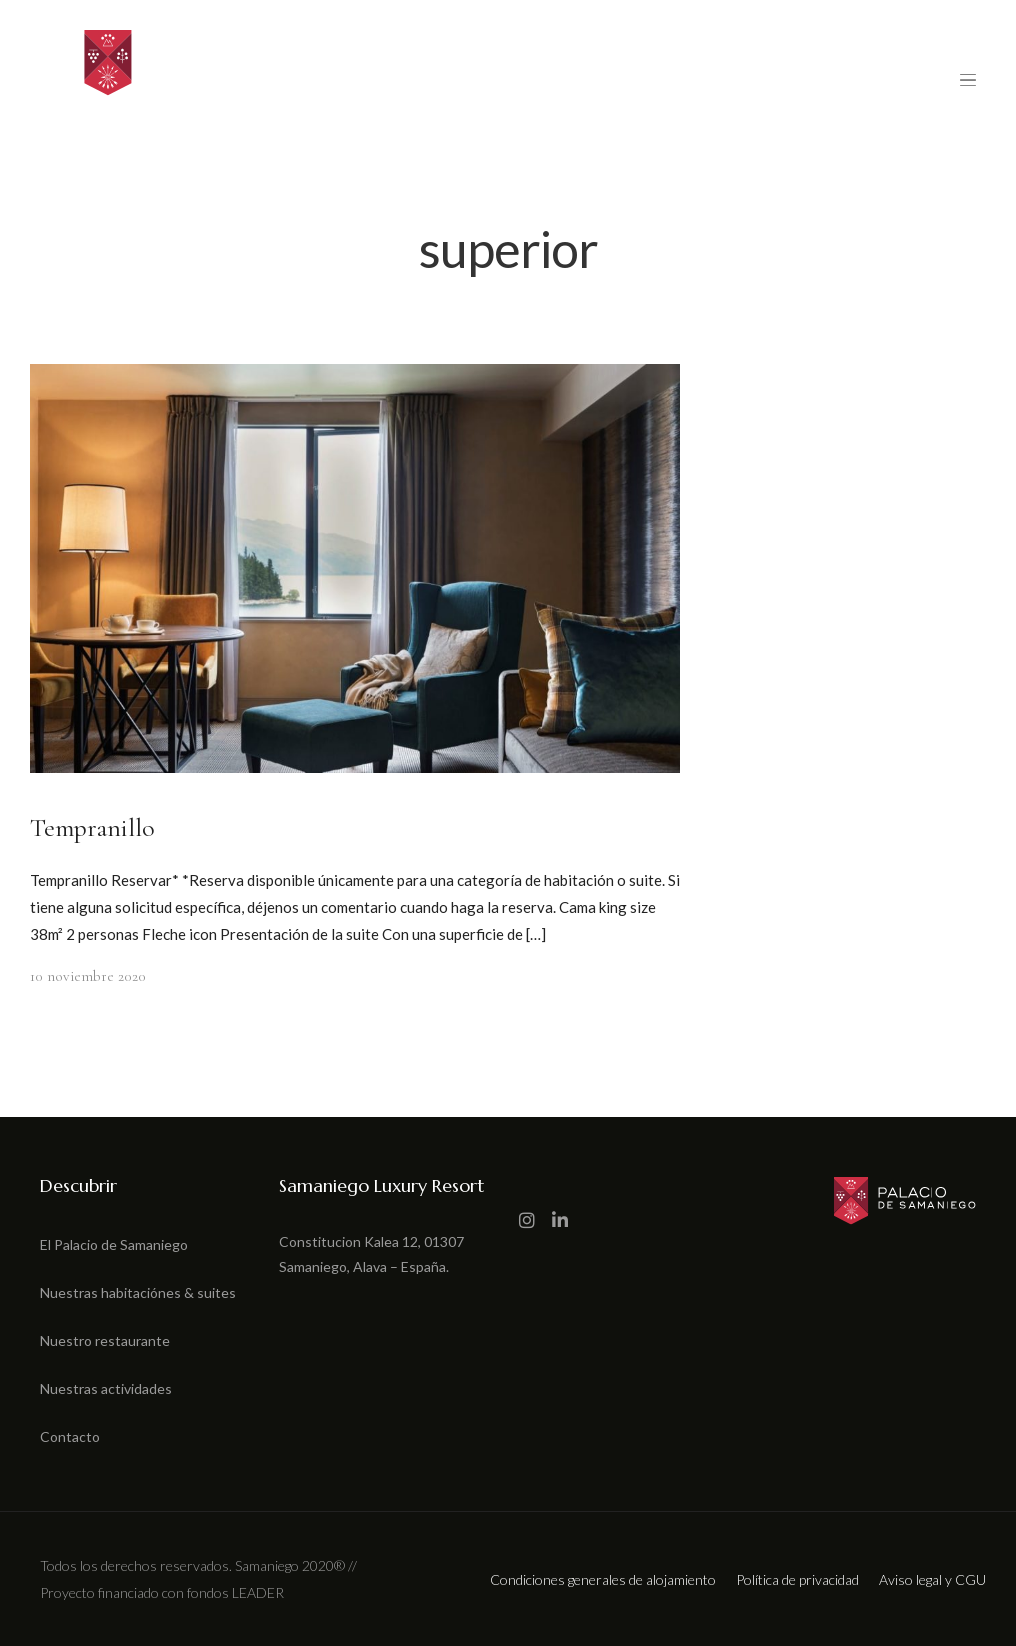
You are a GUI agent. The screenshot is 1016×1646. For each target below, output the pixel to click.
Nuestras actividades (106, 1388)
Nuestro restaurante (105, 1340)
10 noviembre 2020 (88, 976)
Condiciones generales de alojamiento (603, 1579)
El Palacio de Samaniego (114, 1244)
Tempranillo (92, 827)
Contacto (70, 1436)
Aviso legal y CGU (932, 1579)
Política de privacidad (797, 1579)
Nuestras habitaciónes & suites (138, 1292)
